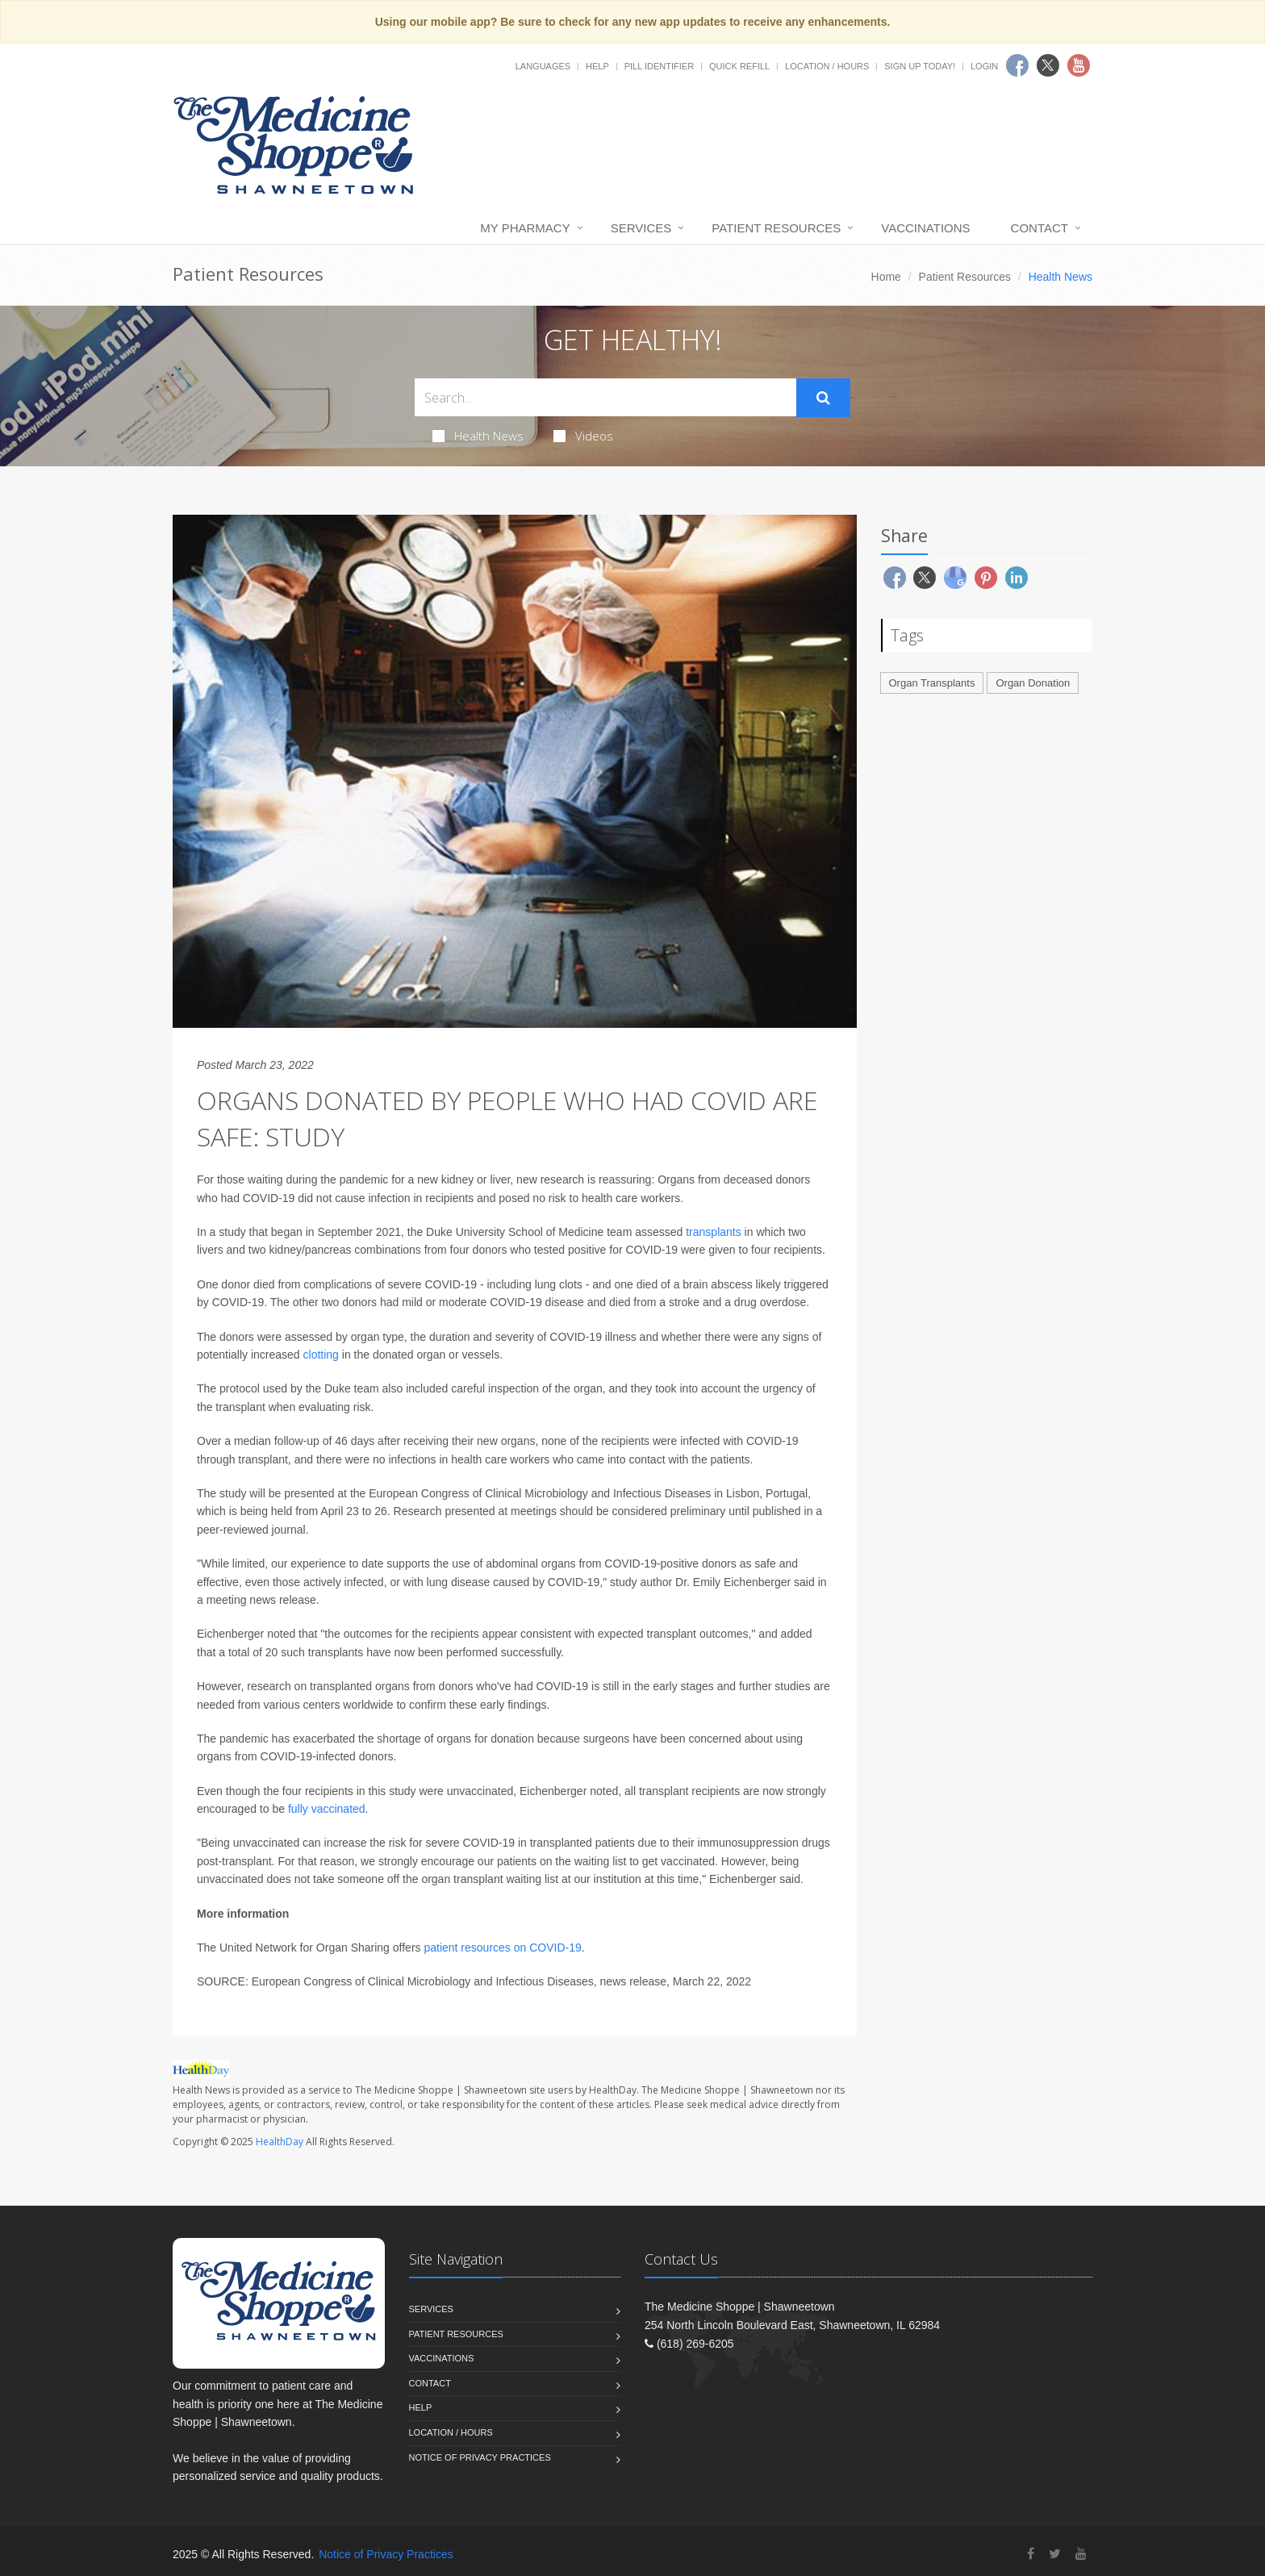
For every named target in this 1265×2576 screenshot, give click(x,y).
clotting (321, 1354)
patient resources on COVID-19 (502, 1947)
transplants (713, 1231)
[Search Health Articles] (605, 397)
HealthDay (279, 2141)
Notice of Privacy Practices (480, 2457)
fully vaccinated (326, 1808)
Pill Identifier (659, 66)
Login (984, 66)
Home (886, 276)
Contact (1039, 228)
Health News (478, 436)
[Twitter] (1055, 2554)
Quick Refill (739, 66)
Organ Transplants (932, 683)
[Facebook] (1030, 2554)
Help (597, 66)
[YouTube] (1081, 2554)
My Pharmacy (525, 228)
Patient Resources (776, 228)
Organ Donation (1033, 683)
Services (641, 228)
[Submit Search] (823, 397)
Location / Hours (827, 66)
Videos (583, 436)
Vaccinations (925, 228)
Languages (543, 66)
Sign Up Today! (919, 66)
